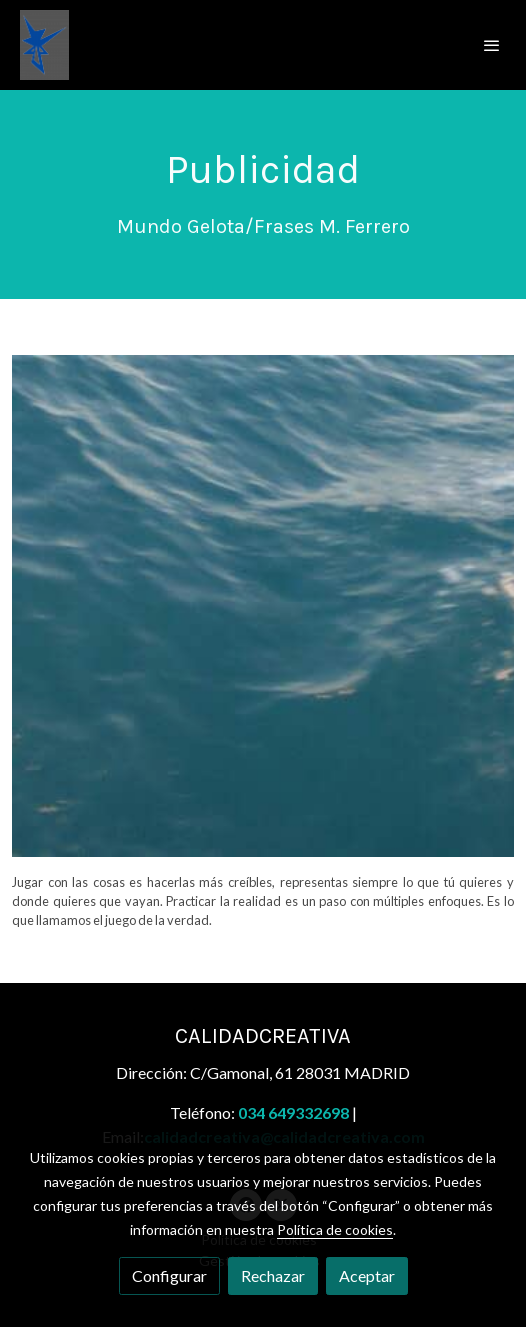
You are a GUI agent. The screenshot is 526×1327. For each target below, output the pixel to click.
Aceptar (367, 1275)
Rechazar (273, 1275)
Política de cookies (335, 1229)
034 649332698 (293, 1112)
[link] (44, 45)
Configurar (169, 1275)
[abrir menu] (492, 45)
